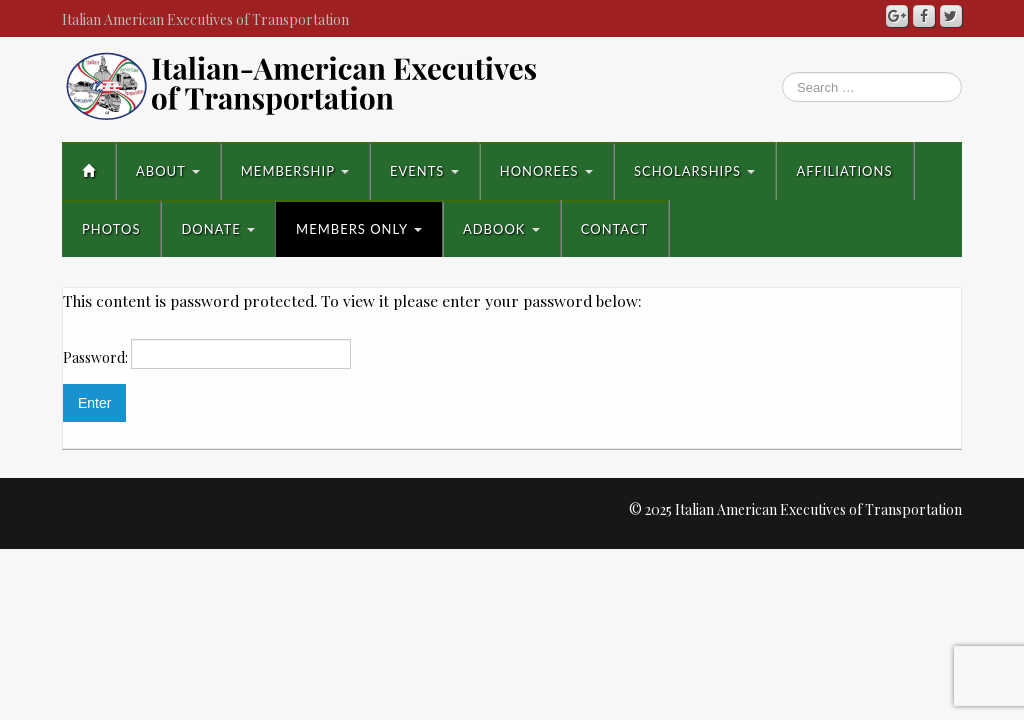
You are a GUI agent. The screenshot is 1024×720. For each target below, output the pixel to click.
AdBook (501, 229)
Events (424, 171)
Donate (218, 229)
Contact (615, 229)
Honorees (546, 171)
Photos (111, 229)
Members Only (359, 229)
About (168, 171)
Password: (207, 354)
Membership (295, 171)
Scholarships (695, 171)
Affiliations (844, 171)
